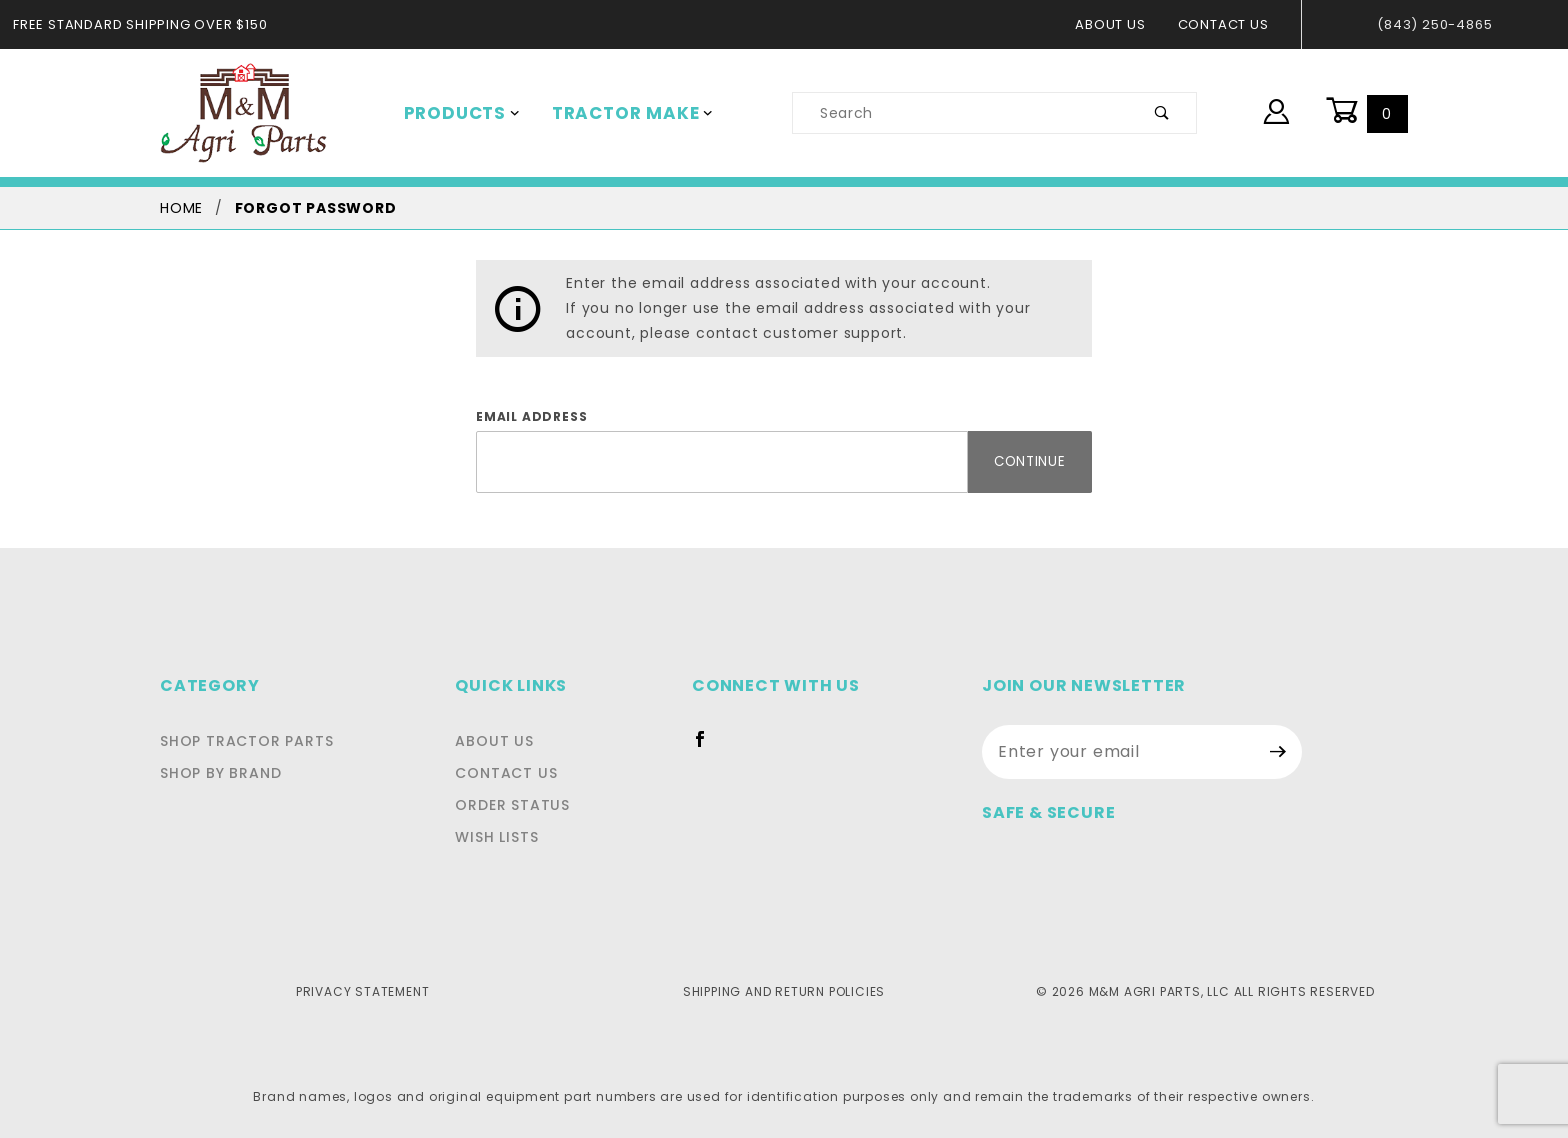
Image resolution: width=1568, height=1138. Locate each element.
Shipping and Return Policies (783, 991)
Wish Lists (505, 837)
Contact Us (1228, 24)
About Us (1120, 24)
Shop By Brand (218, 773)
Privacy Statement (362, 991)
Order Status (518, 805)
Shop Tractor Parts (241, 741)
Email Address (527, 417)
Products (458, 113)
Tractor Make (618, 113)
